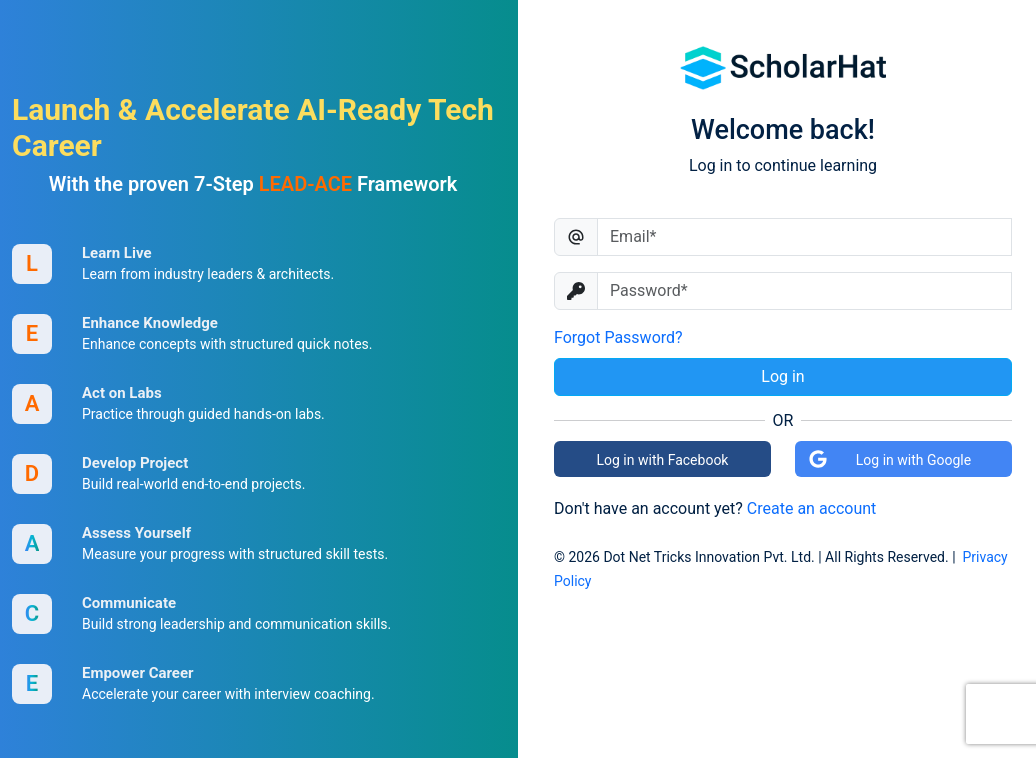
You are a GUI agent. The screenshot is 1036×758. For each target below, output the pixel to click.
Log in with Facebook (663, 460)
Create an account (812, 508)
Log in (782, 376)
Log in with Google (889, 459)
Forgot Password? (618, 337)
